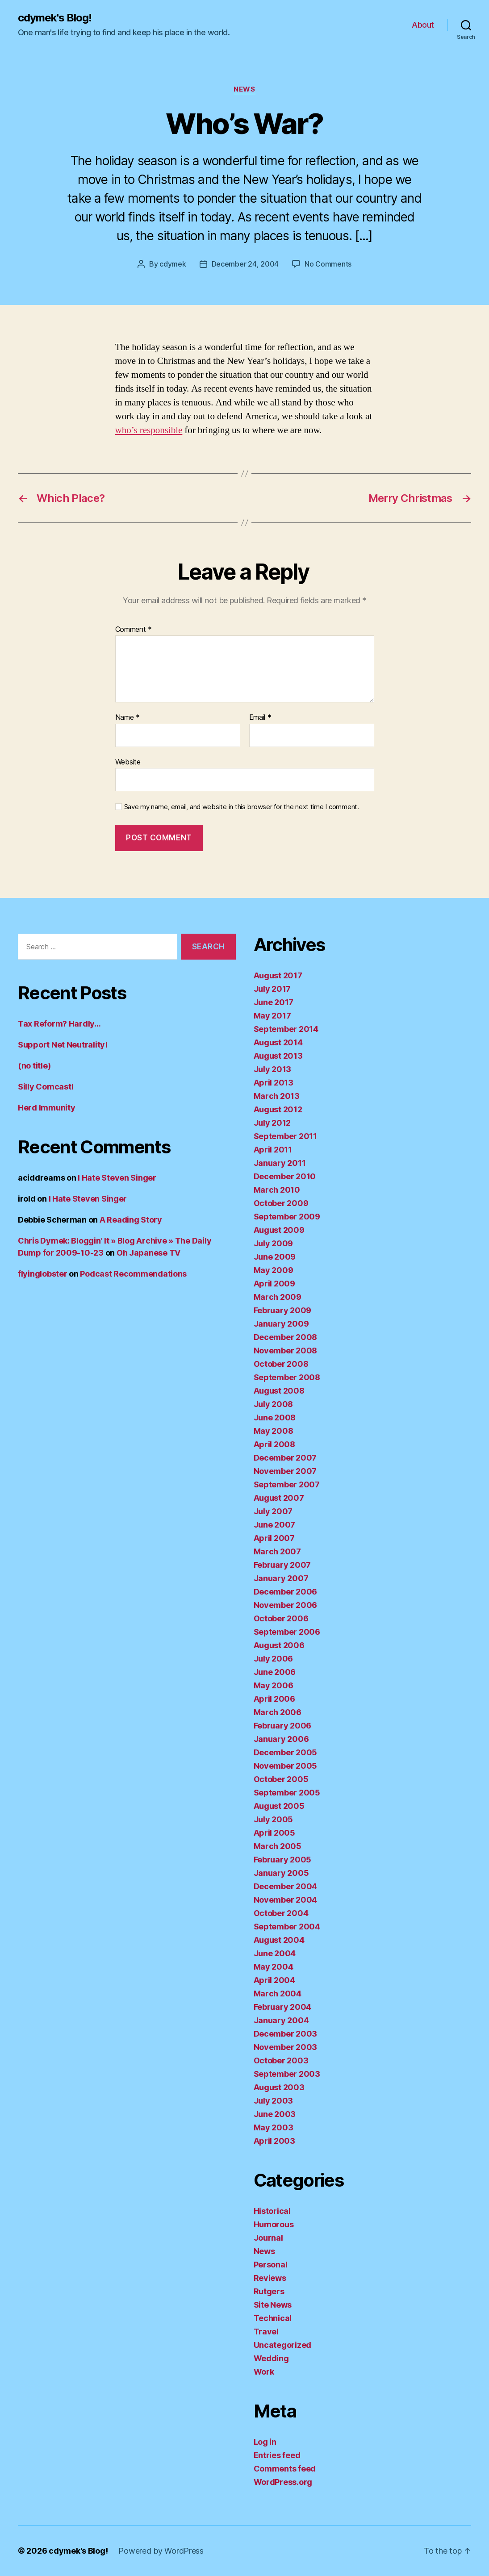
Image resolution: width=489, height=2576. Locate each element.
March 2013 (277, 1096)
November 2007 (285, 1471)
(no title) (34, 1065)
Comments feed (285, 2468)
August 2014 (278, 1042)
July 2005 (273, 1819)
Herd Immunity (46, 1107)
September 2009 (287, 1216)
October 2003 (281, 2060)
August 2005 (279, 1806)
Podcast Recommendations (133, 1273)
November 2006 (286, 1605)
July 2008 (273, 1404)
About (423, 24)
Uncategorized (283, 2345)
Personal (271, 2264)
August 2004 (279, 1940)
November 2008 (286, 1350)
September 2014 (286, 1029)
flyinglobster (42, 1273)
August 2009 (279, 1230)
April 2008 (274, 1444)
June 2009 (275, 1256)
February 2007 (282, 1565)
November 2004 (286, 1899)
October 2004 (281, 1913)
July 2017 (272, 989)
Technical (273, 2318)
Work (264, 2371)
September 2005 (287, 1792)
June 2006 (275, 1672)
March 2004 (277, 1993)
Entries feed (277, 2455)
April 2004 (274, 1980)
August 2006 (279, 1645)
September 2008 (287, 1377)
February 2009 (283, 1310)
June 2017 (274, 1002)
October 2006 (281, 1618)
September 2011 (285, 1136)
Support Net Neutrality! (63, 1044)
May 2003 (273, 2127)
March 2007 (277, 1551)
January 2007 (281, 1578)
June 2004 (275, 1953)
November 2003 (286, 2047)
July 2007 (273, 1511)
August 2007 (279, 1498)
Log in (265, 2442)
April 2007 (274, 1538)
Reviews (270, 2278)
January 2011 (280, 1163)
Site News (273, 2304)
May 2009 (273, 1270)
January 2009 (281, 1323)
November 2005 (286, 1765)
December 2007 (285, 1457)
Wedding (271, 2358)
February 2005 (283, 1859)
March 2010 (277, 1189)
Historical (272, 2211)
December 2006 (286, 1591)
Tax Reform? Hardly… (59, 1023)
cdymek (172, 263)
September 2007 (287, 1484)
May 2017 (272, 1015)
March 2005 (277, 1846)
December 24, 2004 (245, 263)
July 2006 (273, 1658)
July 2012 (272, 1122)
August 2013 (278, 1055)
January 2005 (281, 1873)
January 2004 (281, 2020)
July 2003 (273, 2100)
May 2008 (273, 1431)
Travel (266, 2331)
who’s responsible (149, 430)
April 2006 (274, 1698)
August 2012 (278, 1109)
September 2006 (287, 1632)
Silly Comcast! (46, 1086)
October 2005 (281, 1779)
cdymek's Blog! (55, 18)
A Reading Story (131, 1219)
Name (127, 718)
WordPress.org (283, 2482)
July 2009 (273, 1243)
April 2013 (273, 1082)
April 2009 (274, 1283)
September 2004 (287, 1926)
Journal (268, 2237)
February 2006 (283, 1725)
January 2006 (281, 1739)
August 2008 (279, 1390)
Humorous (274, 2224)
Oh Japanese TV (148, 1252)
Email (260, 718)
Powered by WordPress (161, 2550)
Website (128, 761)
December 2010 (285, 1176)
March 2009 (277, 1297)
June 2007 (275, 1524)
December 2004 (286, 1886)
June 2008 (275, 1417)
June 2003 (275, 2114)
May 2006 (273, 1685)
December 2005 (286, 1752)
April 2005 (274, 1832)
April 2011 (273, 1149)
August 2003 (279, 2087)
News (244, 89)
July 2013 (273, 1069)
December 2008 (286, 1337)
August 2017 (278, 975)
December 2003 (286, 2033)
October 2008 (281, 1364)
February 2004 (283, 2007)
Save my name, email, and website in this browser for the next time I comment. (241, 807)
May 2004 (273, 1966)
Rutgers (269, 2291)
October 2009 (281, 1203)
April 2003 (274, 2141)
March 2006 (277, 1712)
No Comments (328, 263)
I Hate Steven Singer (117, 1177)
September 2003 (287, 2074)
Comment (133, 630)
